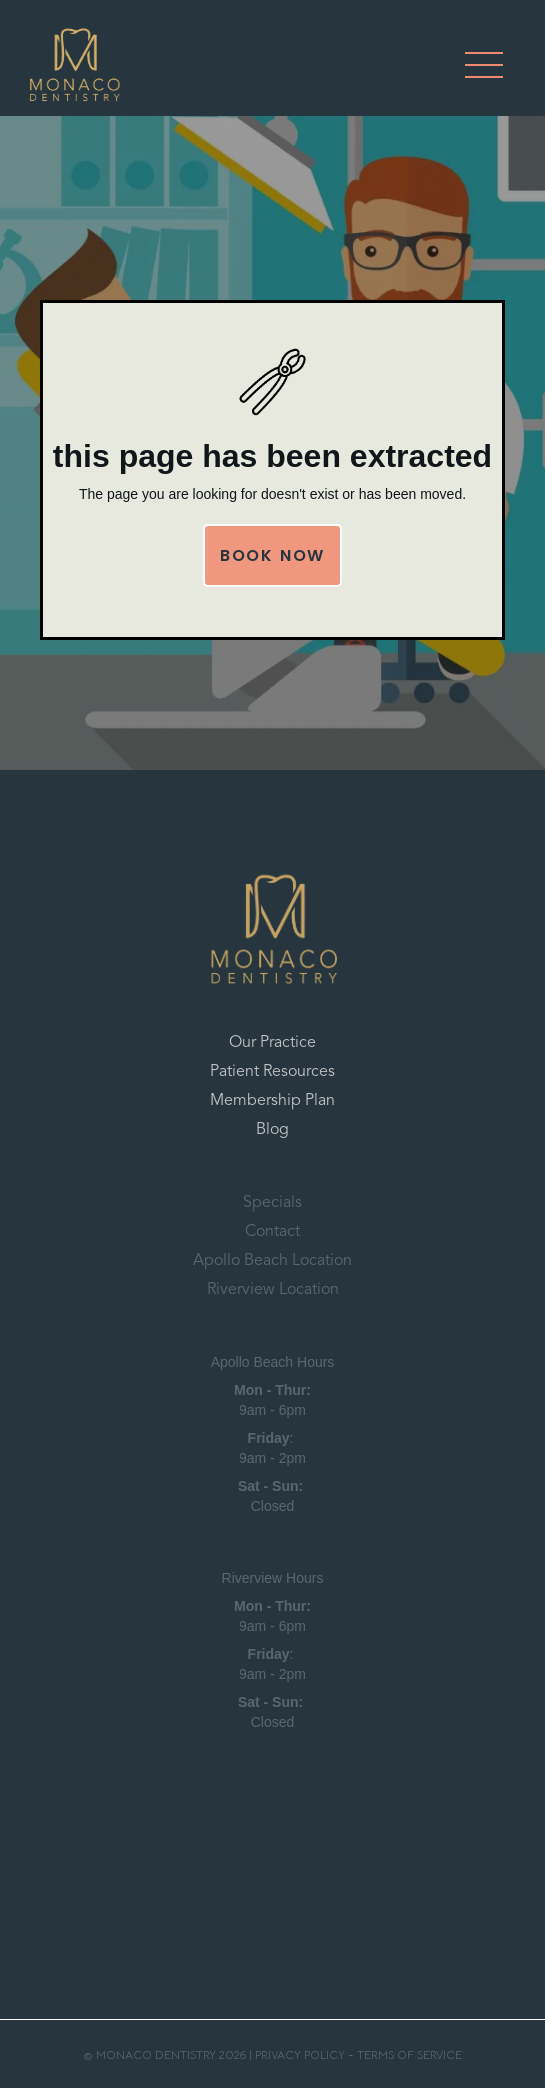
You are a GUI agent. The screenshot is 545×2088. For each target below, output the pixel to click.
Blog (272, 1130)
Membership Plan (272, 1101)
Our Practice (272, 1043)
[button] (484, 65)
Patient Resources (272, 1072)
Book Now (272, 555)
